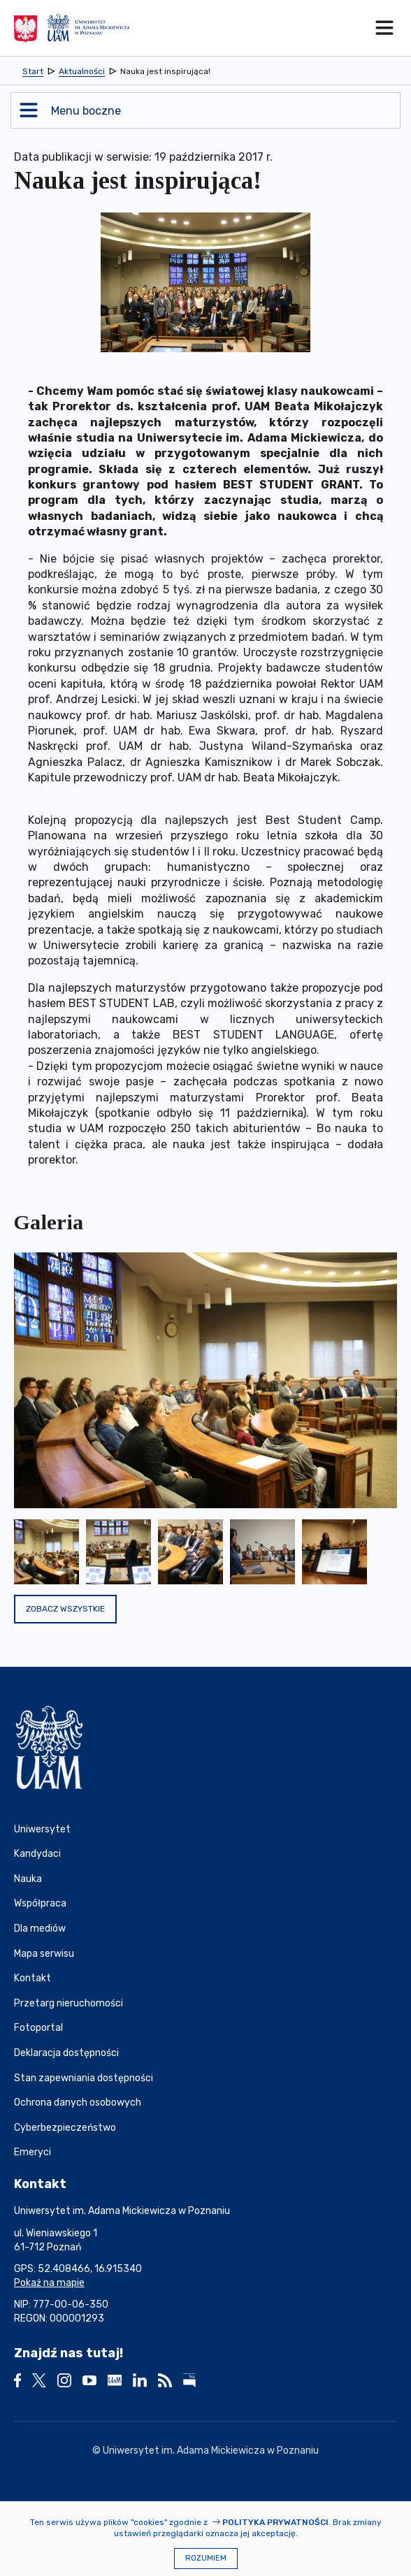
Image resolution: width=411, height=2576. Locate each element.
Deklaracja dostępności (66, 2053)
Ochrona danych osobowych (77, 2102)
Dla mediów (40, 1928)
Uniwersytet (42, 1829)
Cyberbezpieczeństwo (65, 2128)
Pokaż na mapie (49, 2283)
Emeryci (32, 2152)
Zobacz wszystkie (65, 1609)
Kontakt (32, 1978)
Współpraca (40, 1903)
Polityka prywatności (275, 2522)
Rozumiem (205, 2558)
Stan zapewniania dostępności (83, 2078)
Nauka (28, 1879)
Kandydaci (37, 1854)
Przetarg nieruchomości (68, 2003)
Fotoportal (38, 2028)
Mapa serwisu (44, 1954)
